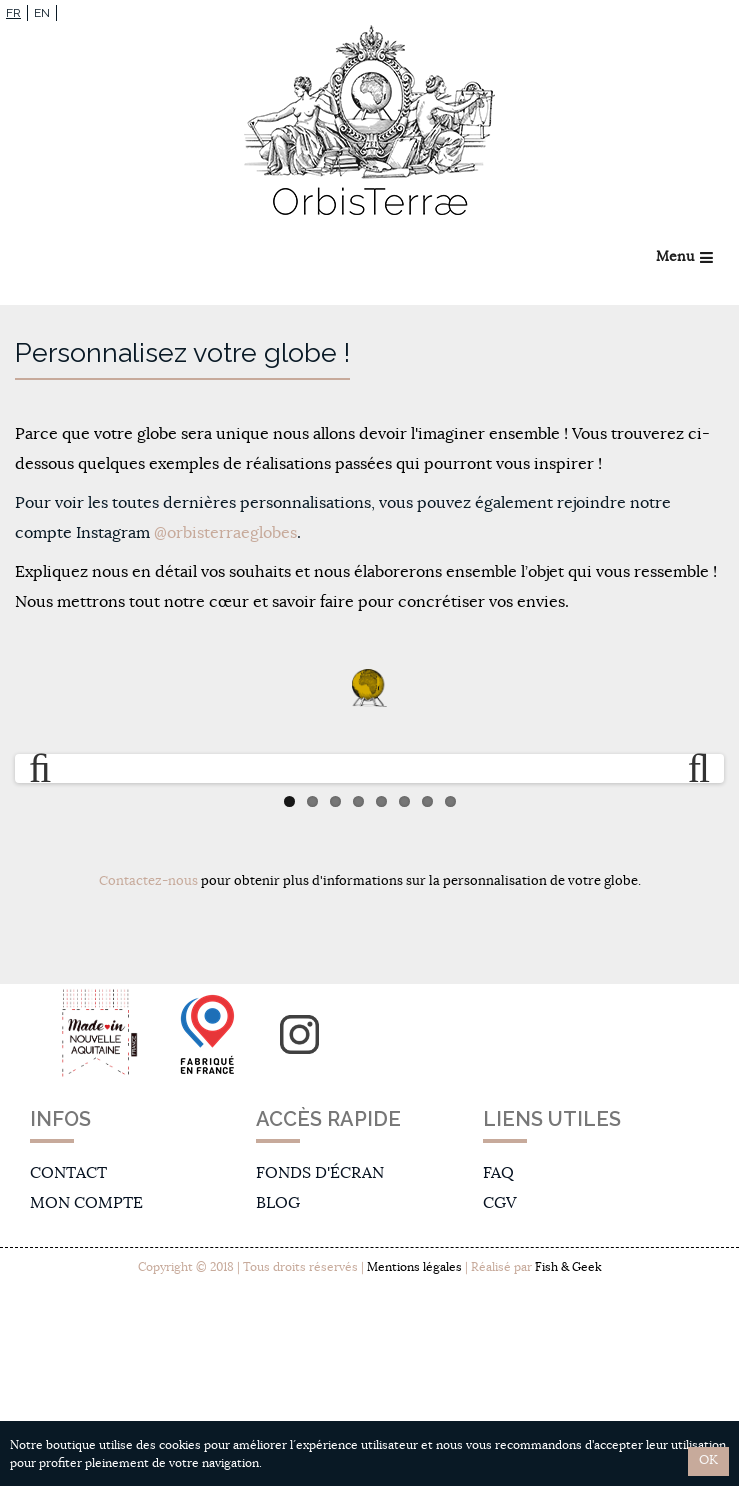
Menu (675, 257)
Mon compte (86, 1203)
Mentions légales (414, 1267)
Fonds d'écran (320, 1173)
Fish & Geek (568, 1267)
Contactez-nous (148, 881)
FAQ (498, 1173)
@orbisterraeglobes (225, 533)
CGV (499, 1203)
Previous (49, 769)
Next (690, 769)
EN (42, 13)
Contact (68, 1173)
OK (708, 1460)
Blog (278, 1203)
